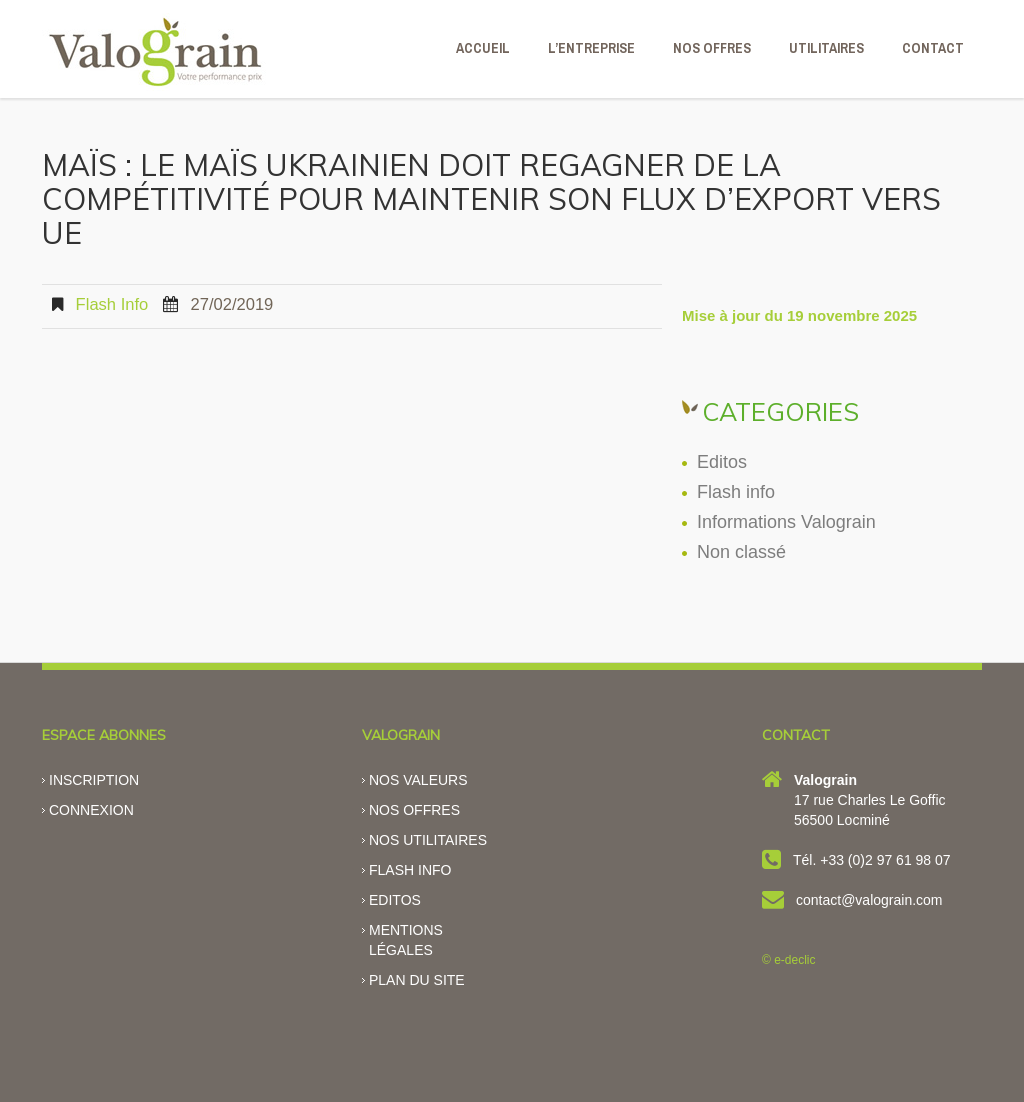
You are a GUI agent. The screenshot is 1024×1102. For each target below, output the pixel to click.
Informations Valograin (786, 522)
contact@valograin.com (869, 900)
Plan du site (417, 980)
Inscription (94, 780)
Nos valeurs (418, 780)
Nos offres (414, 810)
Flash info (112, 304)
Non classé (741, 552)
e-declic (794, 960)
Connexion (91, 810)
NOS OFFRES (712, 48)
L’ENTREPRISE (591, 48)
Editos (722, 462)
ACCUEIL (483, 48)
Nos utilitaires (428, 840)
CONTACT (933, 48)
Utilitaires (826, 48)
